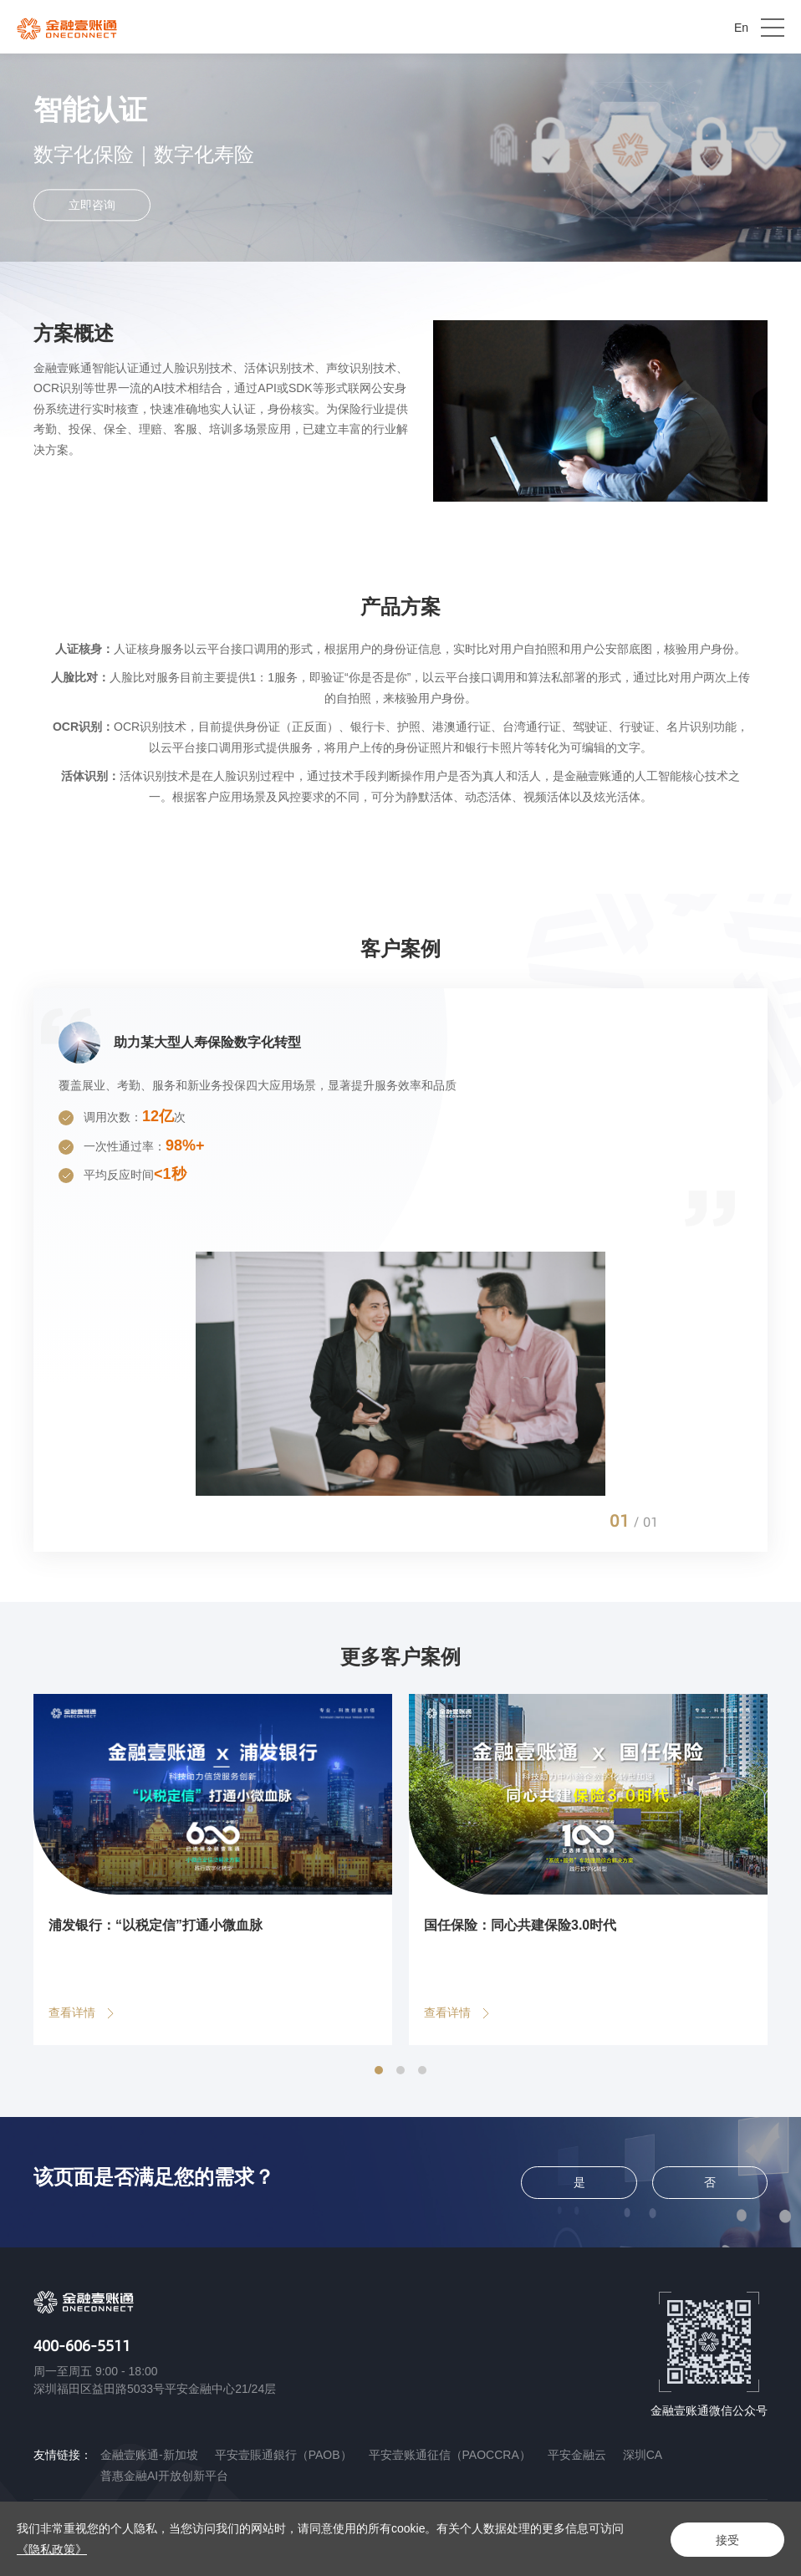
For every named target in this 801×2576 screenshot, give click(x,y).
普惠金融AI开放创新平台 (164, 2475)
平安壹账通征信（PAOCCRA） (450, 2454)
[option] (400, 1270)
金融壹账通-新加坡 (149, 2454)
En (741, 27)
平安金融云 (577, 2454)
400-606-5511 (81, 2344)
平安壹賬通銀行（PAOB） (283, 2454)
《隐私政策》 (52, 2549)
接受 (725, 2539)
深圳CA (642, 2454)
